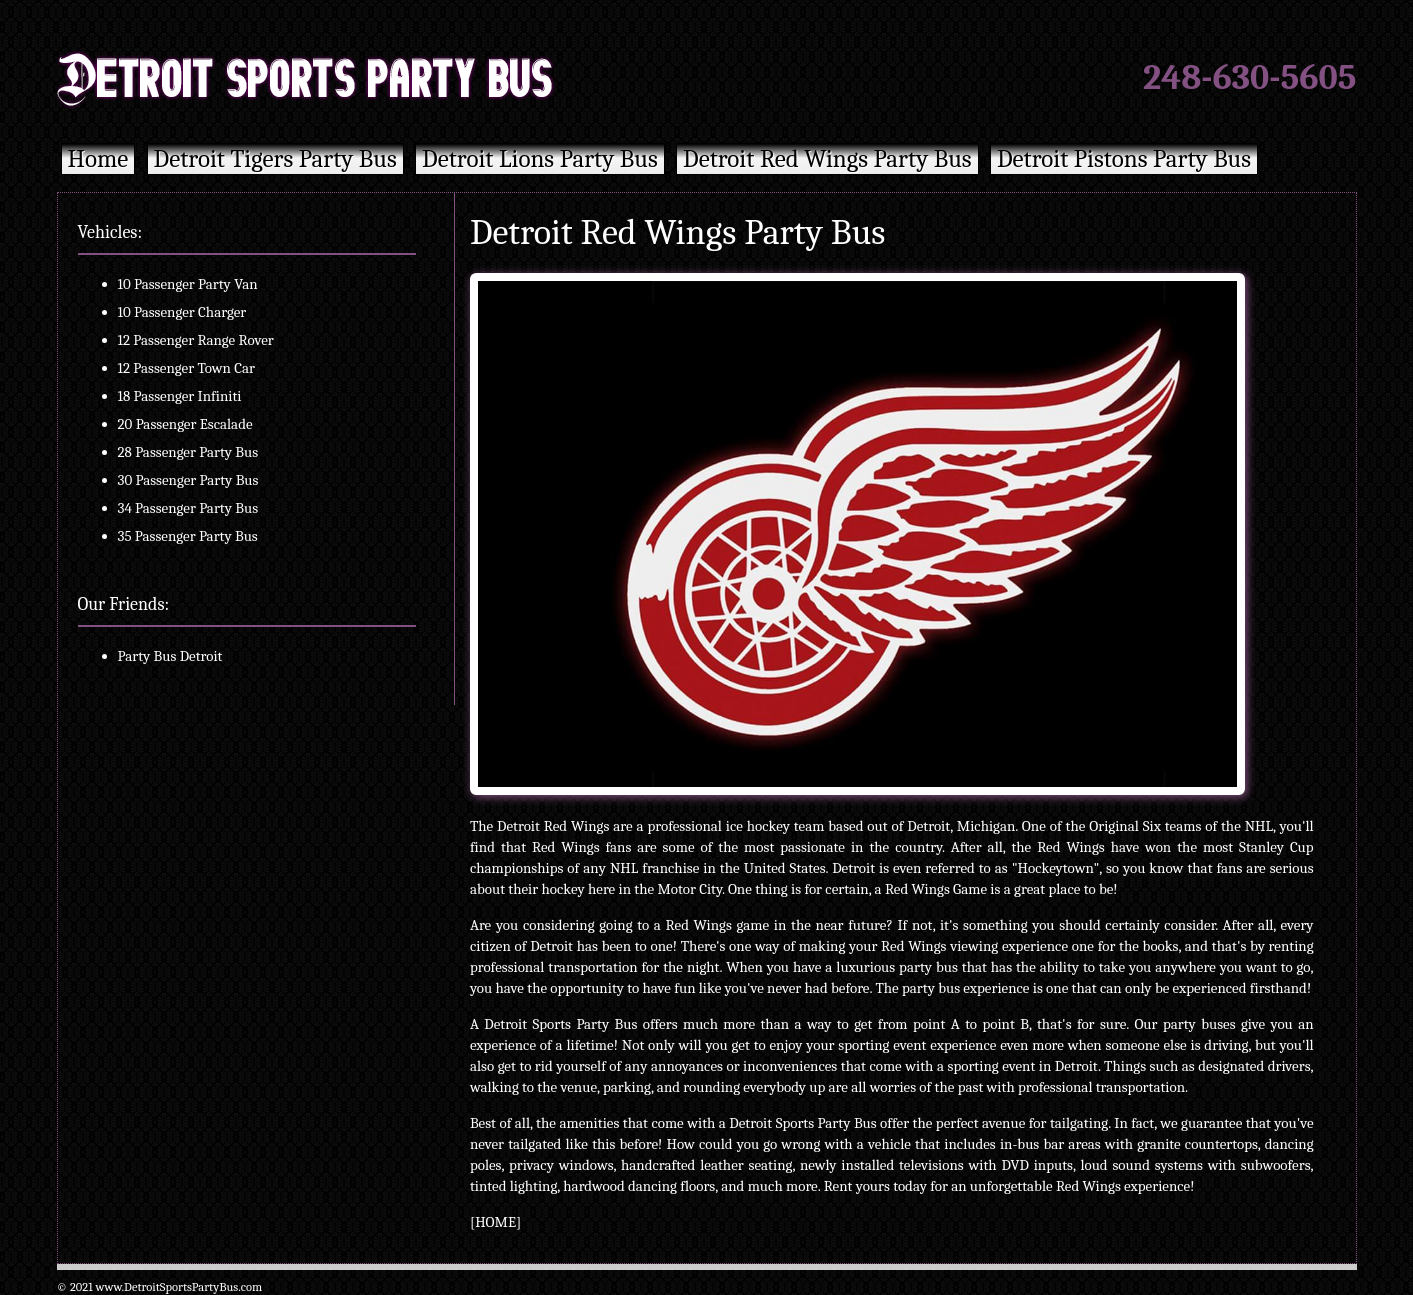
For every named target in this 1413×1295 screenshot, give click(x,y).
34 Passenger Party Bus (188, 508)
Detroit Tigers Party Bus (275, 158)
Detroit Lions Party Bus (540, 158)
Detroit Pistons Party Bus (1124, 158)
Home (98, 158)
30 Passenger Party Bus (188, 480)
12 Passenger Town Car (187, 368)
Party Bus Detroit (170, 656)
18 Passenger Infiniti (180, 396)
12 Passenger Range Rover (196, 340)
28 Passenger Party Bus (188, 452)
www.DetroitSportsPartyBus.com (178, 1287)
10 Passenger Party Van (188, 284)
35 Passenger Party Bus (188, 536)
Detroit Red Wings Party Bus (827, 158)
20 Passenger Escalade (185, 424)
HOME (495, 1222)
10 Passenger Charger (182, 312)
